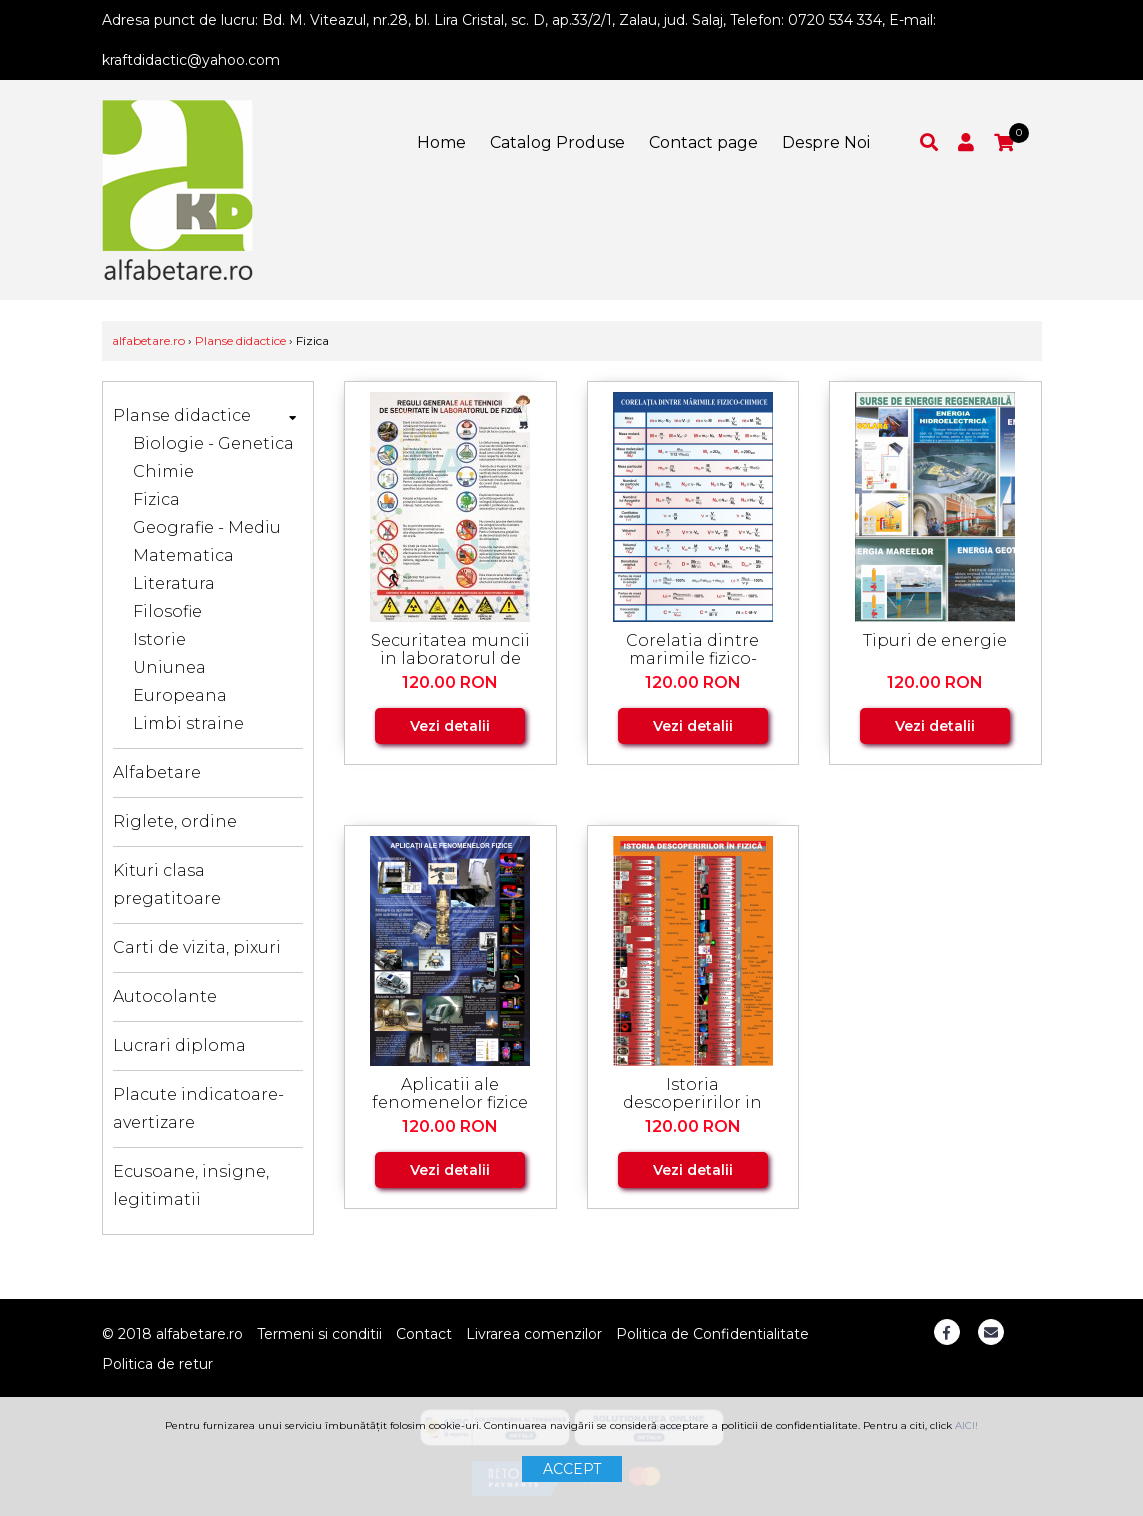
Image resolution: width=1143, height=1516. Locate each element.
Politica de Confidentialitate (712, 1334)
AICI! (966, 1425)
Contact (424, 1334)
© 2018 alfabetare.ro (172, 1334)
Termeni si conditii (319, 1334)
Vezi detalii (450, 726)
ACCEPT (572, 1469)
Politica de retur (157, 1364)
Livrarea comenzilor (534, 1334)
